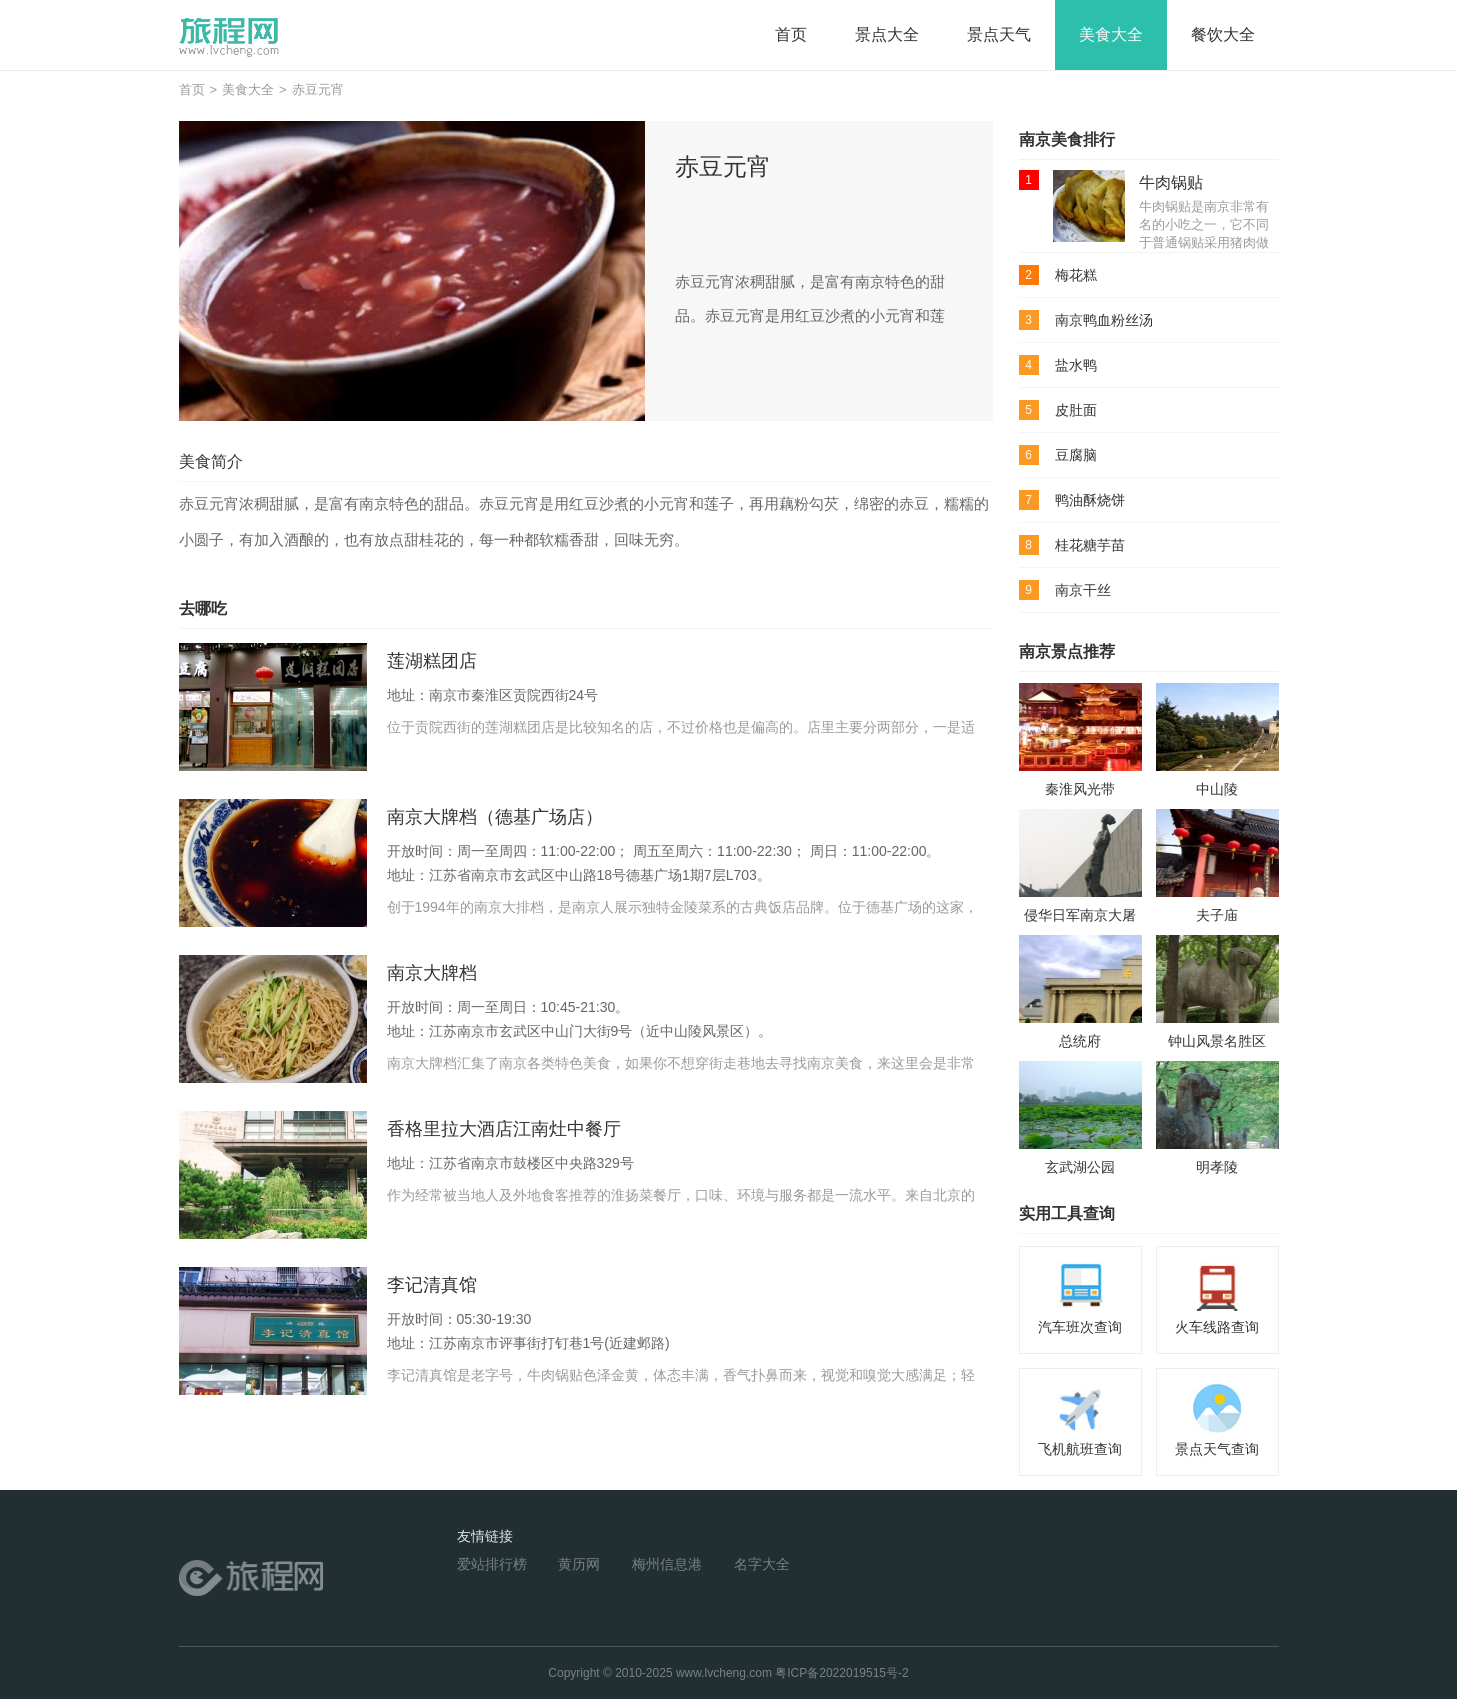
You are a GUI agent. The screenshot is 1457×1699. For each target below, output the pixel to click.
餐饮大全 (1223, 34)
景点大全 (887, 34)
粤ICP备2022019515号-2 (841, 1673)
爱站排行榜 (492, 1564)
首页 (791, 34)
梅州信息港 (667, 1564)
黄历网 (579, 1564)
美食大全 (1111, 34)
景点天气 (999, 34)
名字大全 (762, 1564)
